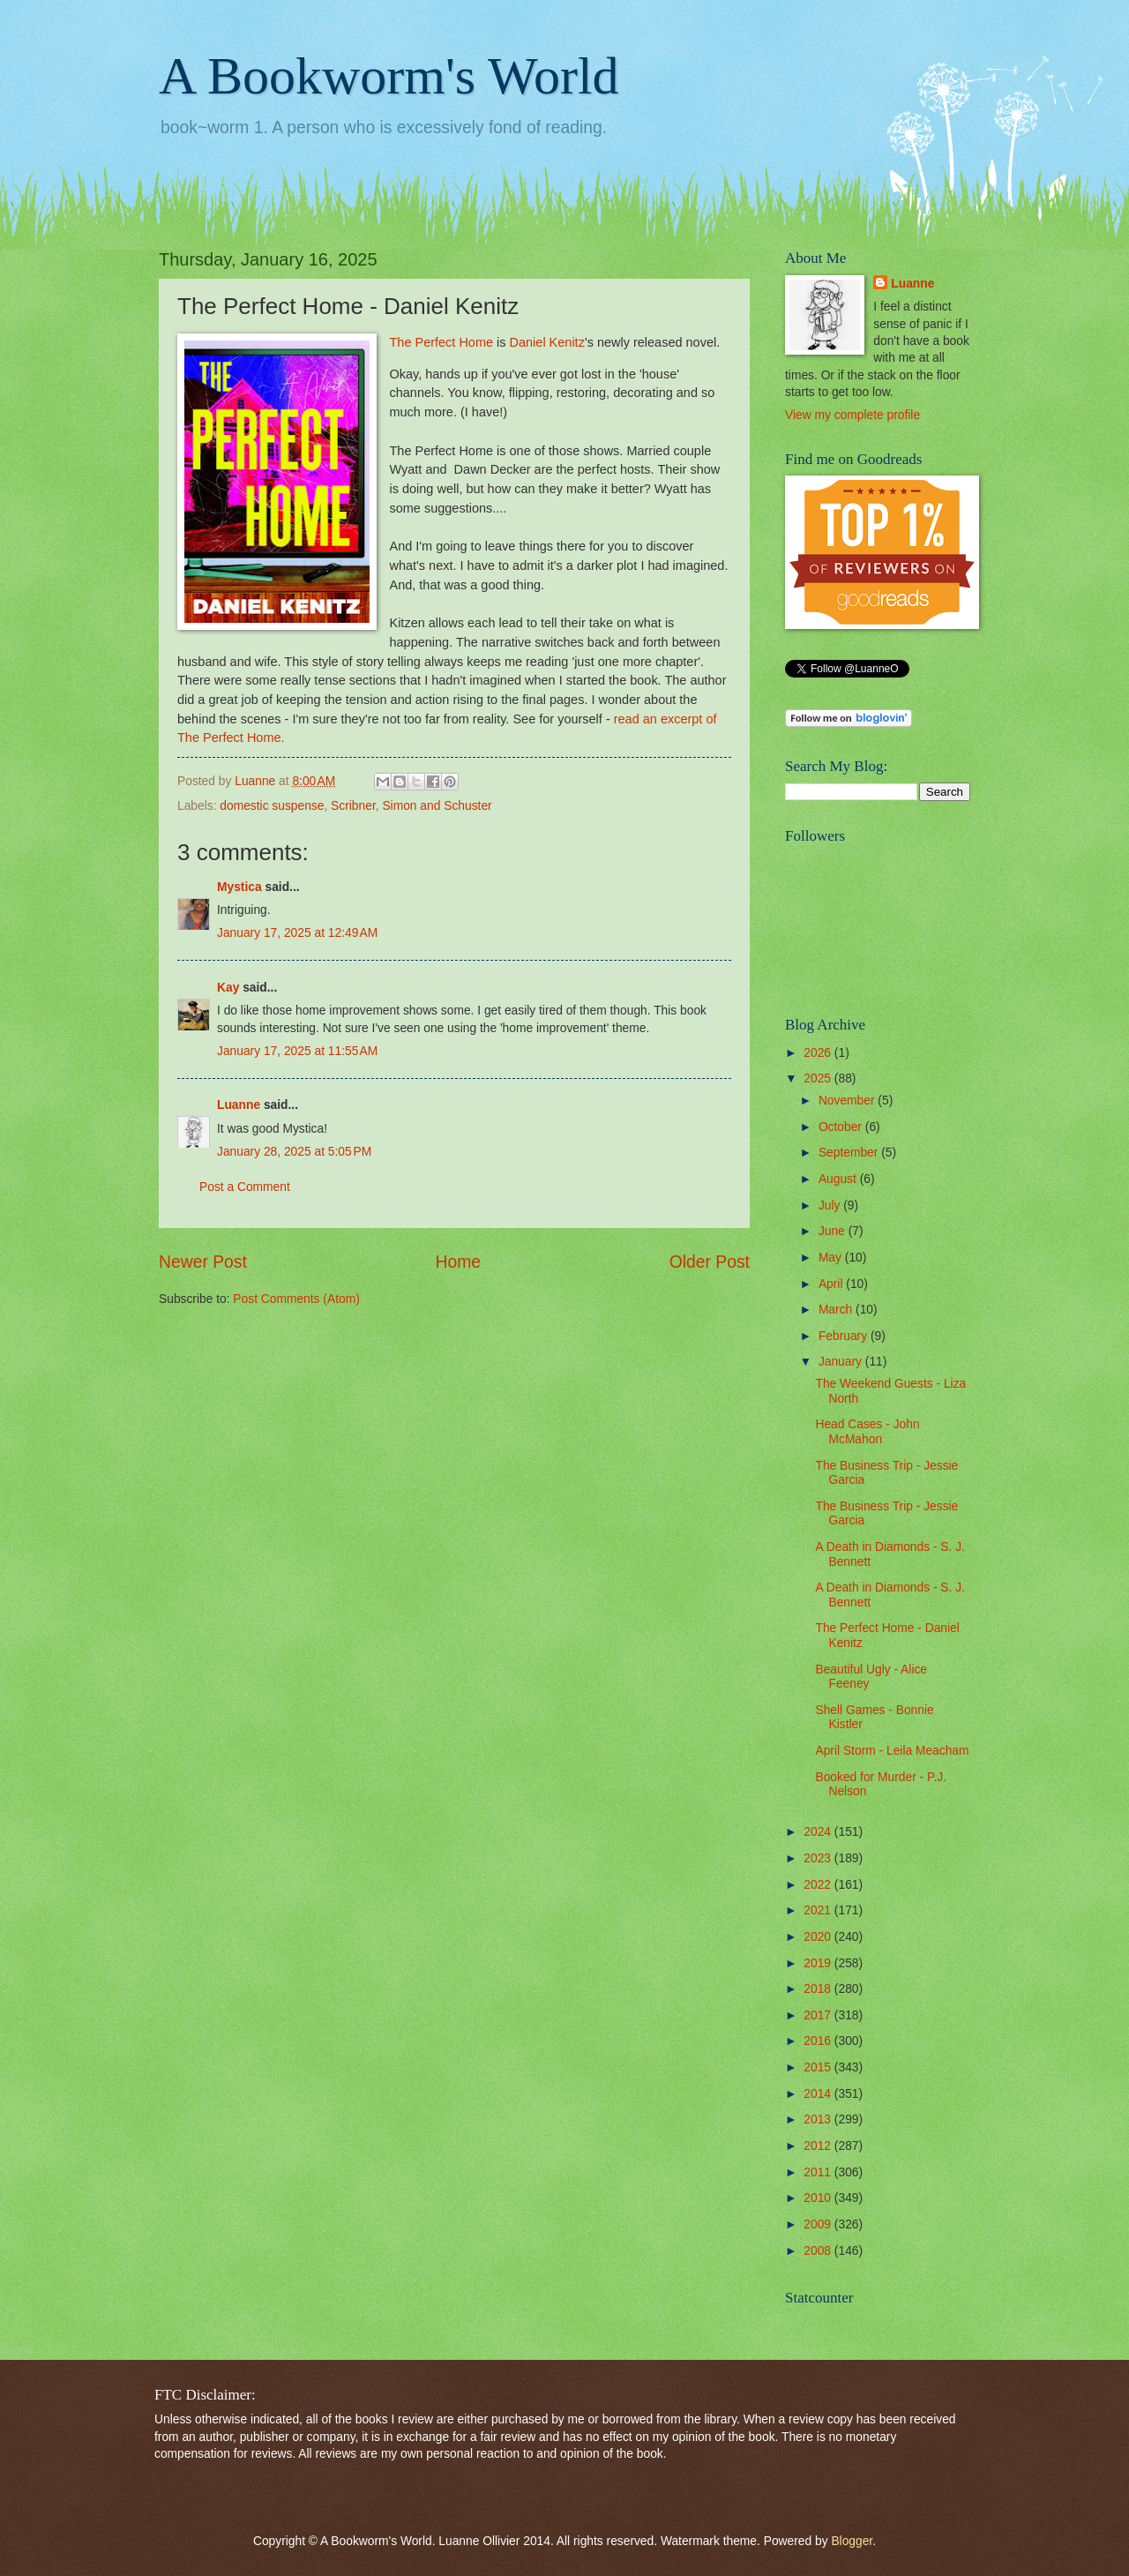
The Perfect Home (441, 342)
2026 (819, 1053)
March (837, 1309)
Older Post (709, 1262)
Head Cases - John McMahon (867, 1432)
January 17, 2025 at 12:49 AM (297, 933)
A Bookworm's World (389, 76)
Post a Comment (244, 1187)
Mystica (239, 887)
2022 (819, 1884)
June (834, 1231)
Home (459, 1262)
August (839, 1179)
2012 (819, 2146)
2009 (819, 2224)
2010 (819, 2198)
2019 (819, 1963)
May (832, 1257)
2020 (819, 1936)
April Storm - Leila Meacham (891, 1750)
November (848, 1100)
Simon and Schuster (436, 805)
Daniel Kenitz (547, 342)
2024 (819, 1831)
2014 (819, 2093)
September (850, 1152)
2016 (819, 2041)
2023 (819, 1858)
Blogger (851, 2541)
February (845, 1336)
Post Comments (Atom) (296, 1299)
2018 (819, 1989)
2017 (819, 2015)
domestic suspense (272, 805)
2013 (819, 2119)
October (842, 1127)
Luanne (238, 1105)
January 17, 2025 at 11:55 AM (297, 1051)
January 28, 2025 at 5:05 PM (294, 1151)
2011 (819, 2172)
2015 (819, 2067)
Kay (228, 987)
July (831, 1205)
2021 (819, 1910)
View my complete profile (852, 415)
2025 (819, 1078)
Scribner (353, 805)
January (842, 1361)
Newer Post (203, 1262)
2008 (819, 2251)
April (832, 1284)
